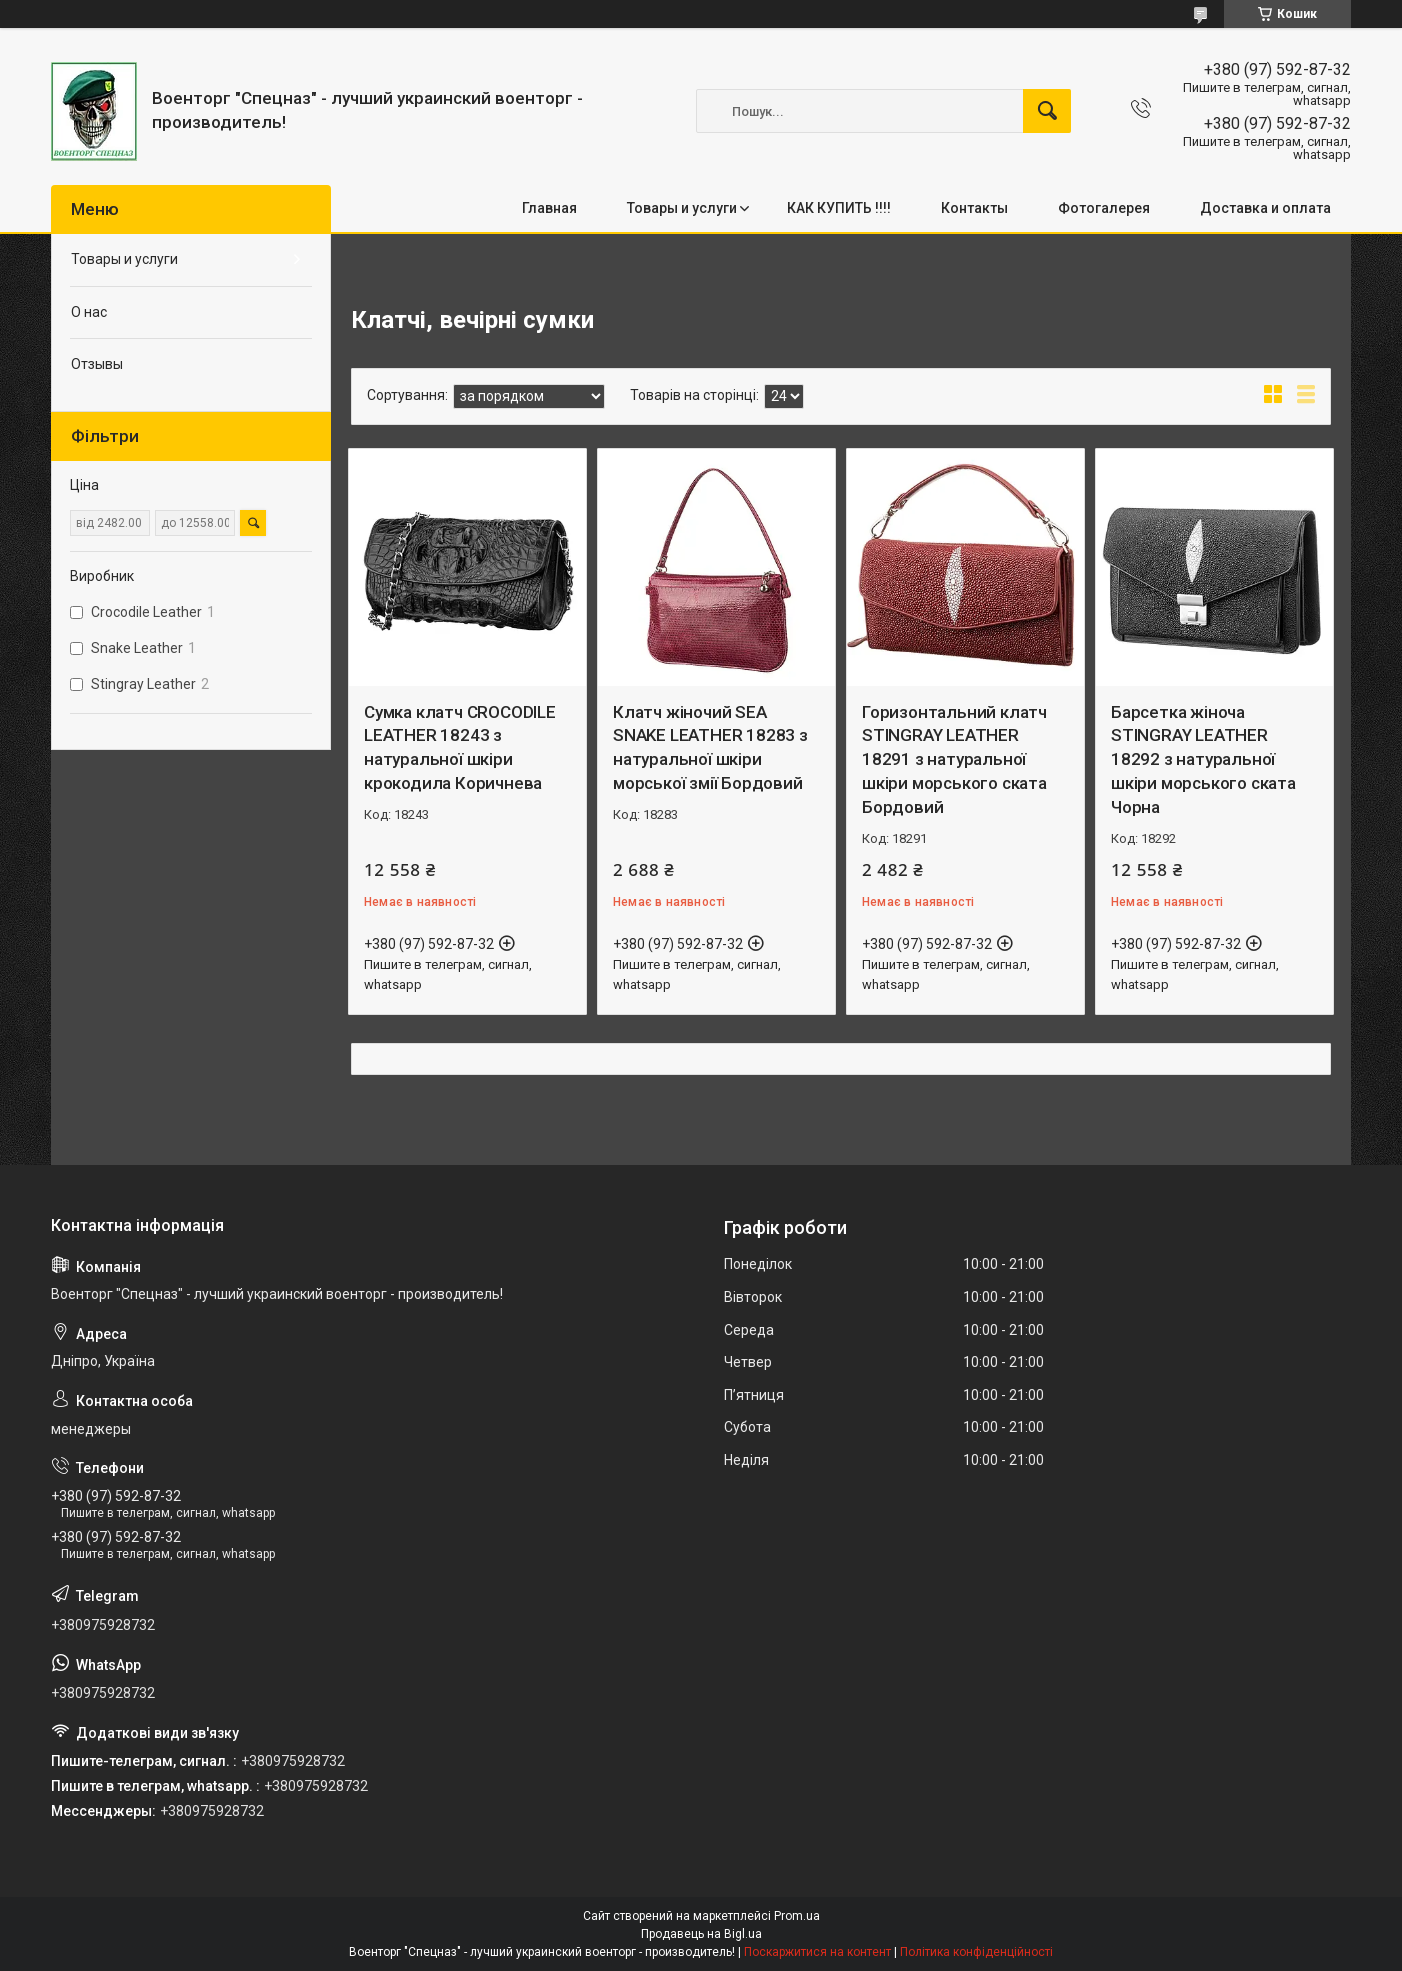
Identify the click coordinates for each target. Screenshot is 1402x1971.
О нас (89, 312)
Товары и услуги (682, 208)
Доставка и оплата (1265, 208)
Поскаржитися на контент (817, 1952)
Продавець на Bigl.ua (701, 1934)
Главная (549, 208)
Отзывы (97, 364)
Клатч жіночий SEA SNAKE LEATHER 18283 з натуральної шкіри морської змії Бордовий (710, 747)
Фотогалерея (1104, 208)
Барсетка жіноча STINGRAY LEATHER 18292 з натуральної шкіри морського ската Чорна (1203, 759)
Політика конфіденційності (976, 1952)
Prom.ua (797, 1916)
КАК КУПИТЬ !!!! (839, 208)
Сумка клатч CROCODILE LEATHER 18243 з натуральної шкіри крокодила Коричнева (460, 747)
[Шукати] (1047, 111)
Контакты (974, 208)
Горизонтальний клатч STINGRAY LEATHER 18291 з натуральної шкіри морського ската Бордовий (954, 759)
